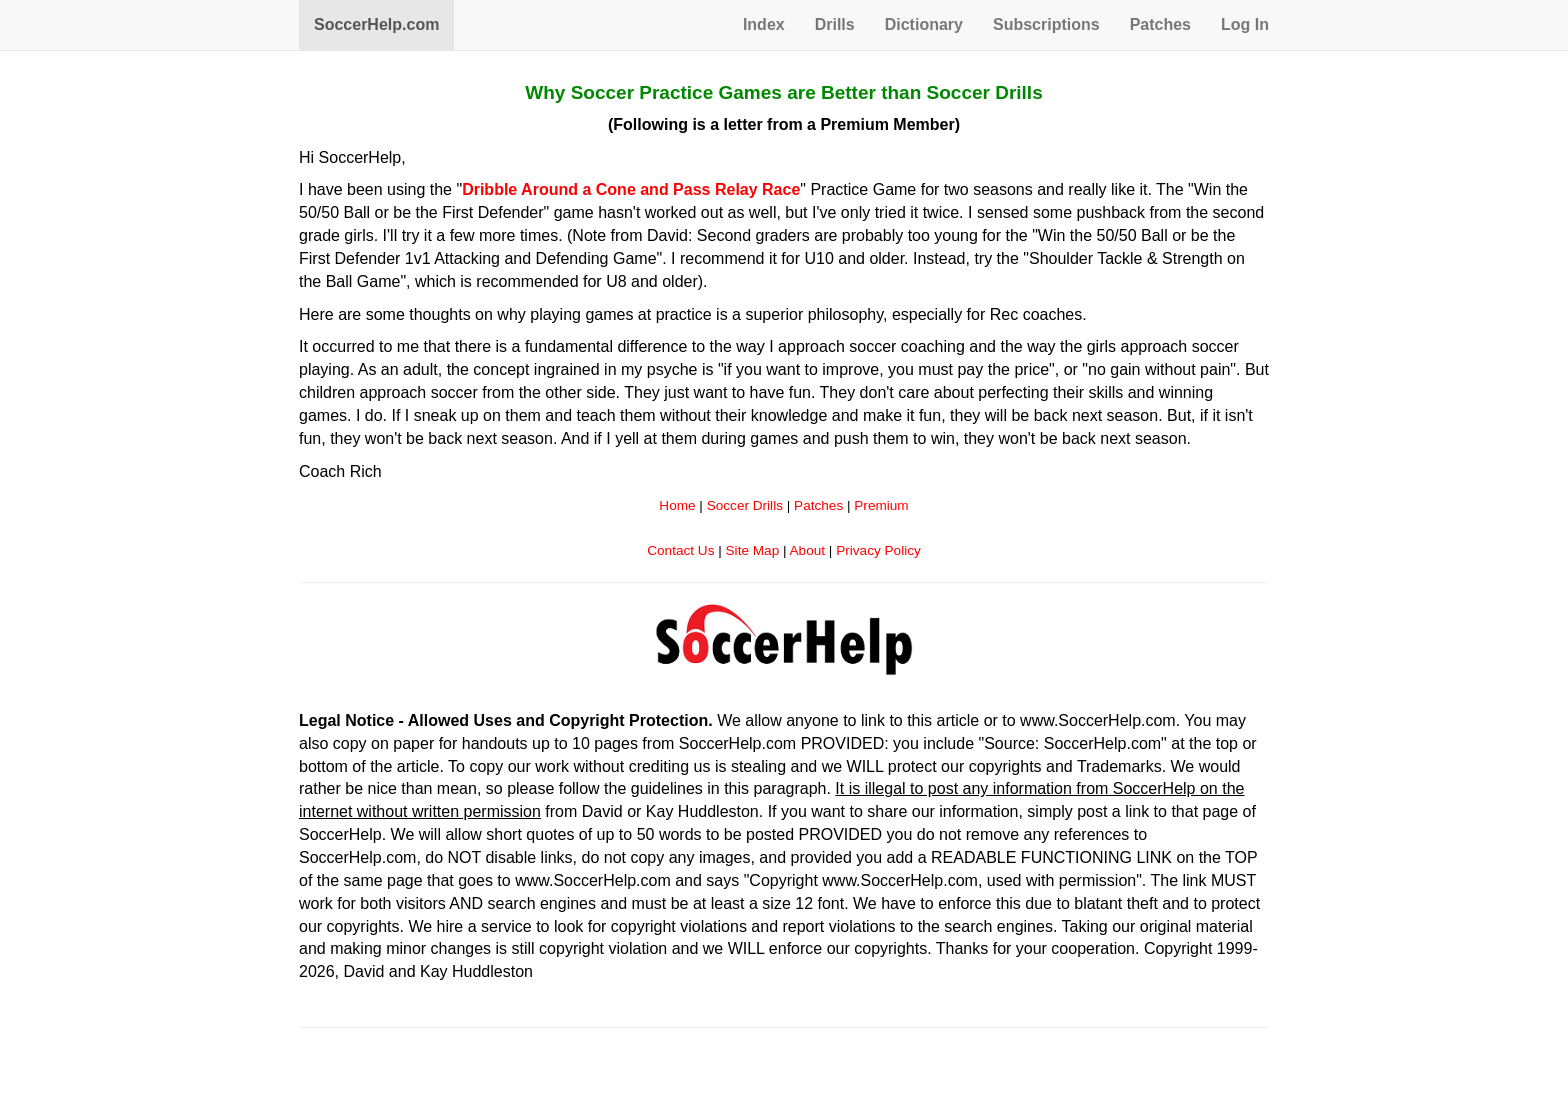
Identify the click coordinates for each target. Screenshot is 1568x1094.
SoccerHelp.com (376, 24)
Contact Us (680, 550)
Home (677, 505)
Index (764, 24)
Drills (835, 24)
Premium (881, 505)
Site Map (753, 550)
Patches (1160, 24)
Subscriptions (1046, 24)
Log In (1245, 24)
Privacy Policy (878, 550)
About (808, 550)
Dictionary (924, 24)
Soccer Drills (745, 505)
